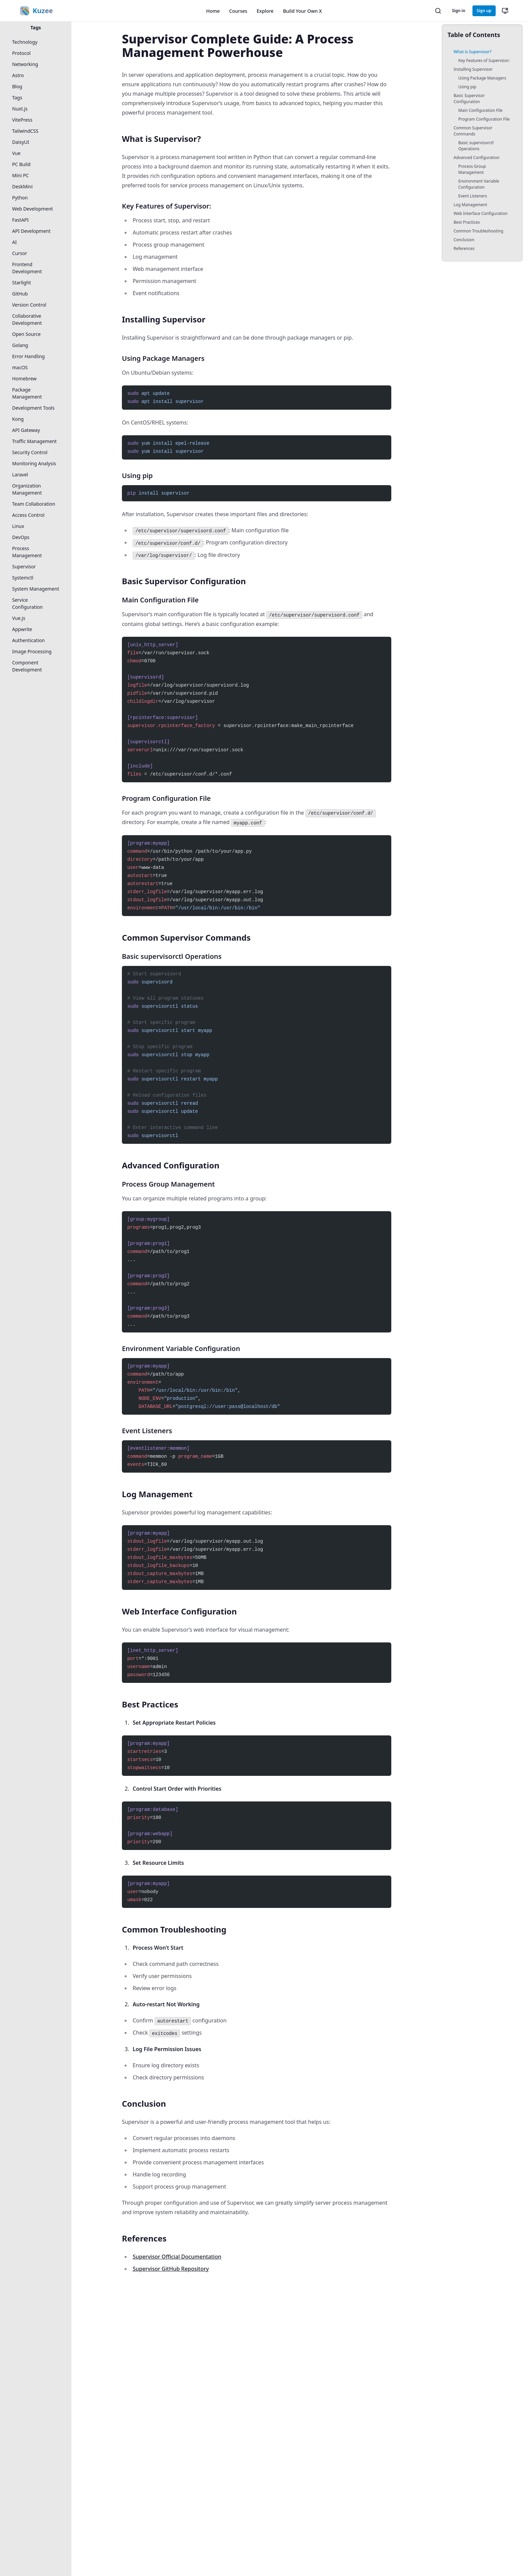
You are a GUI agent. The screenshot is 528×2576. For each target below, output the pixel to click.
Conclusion (464, 240)
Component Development (27, 666)
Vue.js (18, 618)
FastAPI (20, 220)
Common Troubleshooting (478, 231)
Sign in (458, 10)
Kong (18, 419)
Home (213, 11)
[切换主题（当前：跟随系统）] (505, 11)
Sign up (484, 10)
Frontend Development (27, 268)
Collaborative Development (27, 319)
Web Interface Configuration (480, 213)
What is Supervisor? (472, 52)
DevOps (20, 537)
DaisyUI (20, 142)
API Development (31, 231)
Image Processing (32, 651)
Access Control (28, 515)
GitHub (20, 293)
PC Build (21, 164)
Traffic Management (34, 441)
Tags (35, 27)
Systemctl (22, 577)
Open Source (26, 334)
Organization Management (27, 489)
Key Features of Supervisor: (484, 60)
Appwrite (22, 629)
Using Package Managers (482, 78)
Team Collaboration (33, 504)
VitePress (22, 120)
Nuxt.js (20, 108)
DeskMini (22, 186)
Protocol (21, 53)
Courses (238, 11)
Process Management (27, 552)
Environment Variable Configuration (478, 184)
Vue (16, 153)
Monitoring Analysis (34, 463)
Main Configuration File (480, 110)
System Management (35, 589)
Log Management (470, 205)
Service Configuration (27, 603)
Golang (20, 345)
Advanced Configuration (476, 157)
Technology (24, 42)
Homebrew (24, 378)
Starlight (21, 282)
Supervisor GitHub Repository (171, 2268)
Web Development (32, 209)
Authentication (28, 640)
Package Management (27, 393)
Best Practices (467, 222)
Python (20, 197)
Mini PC (20, 175)
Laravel (20, 474)
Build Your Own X (302, 11)
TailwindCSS (25, 131)
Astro (18, 75)
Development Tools (33, 408)
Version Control (29, 305)
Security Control (29, 452)
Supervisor (24, 566)
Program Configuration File (484, 119)
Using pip (467, 87)
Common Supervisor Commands (473, 131)
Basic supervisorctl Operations (476, 146)
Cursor (19, 253)
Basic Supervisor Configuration (469, 98)
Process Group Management (472, 169)
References (464, 248)
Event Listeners (472, 196)
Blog (17, 86)
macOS (20, 367)
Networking (25, 64)
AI (14, 242)
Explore (265, 11)
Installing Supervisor (473, 69)
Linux (18, 526)
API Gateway (26, 430)
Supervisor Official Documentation (177, 2256)
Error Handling (28, 356)
